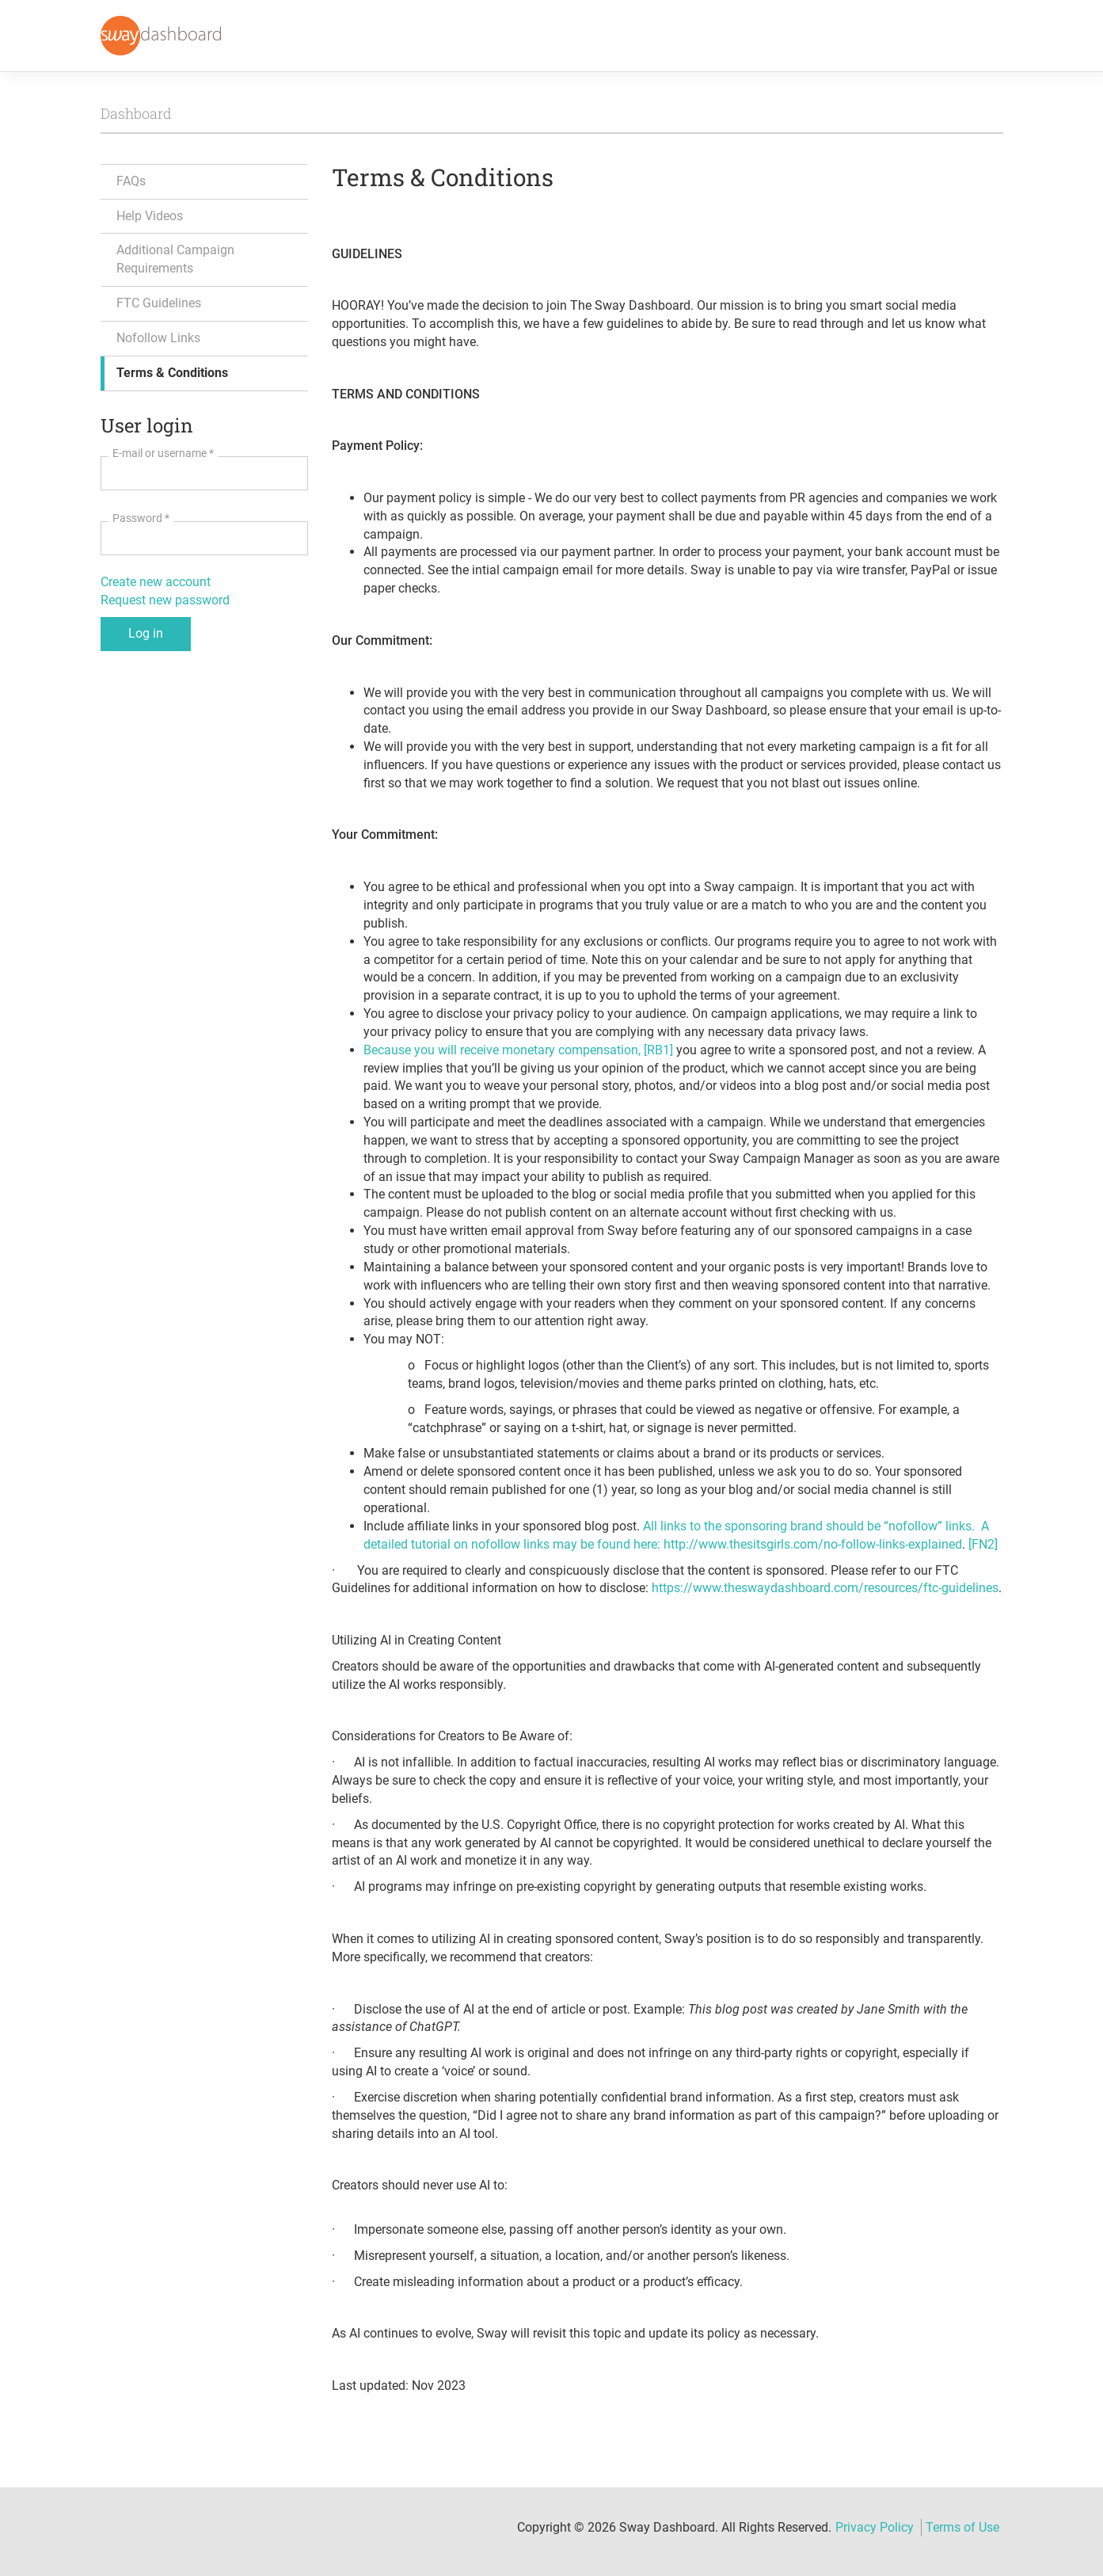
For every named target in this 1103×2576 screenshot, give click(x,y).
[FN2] (983, 1544)
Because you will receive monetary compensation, (503, 1049)
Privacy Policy (874, 2527)
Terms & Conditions (172, 372)
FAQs (131, 181)
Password (140, 518)
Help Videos (149, 215)
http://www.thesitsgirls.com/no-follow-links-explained (813, 1544)
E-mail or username (163, 453)
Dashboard (136, 113)
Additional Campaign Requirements (175, 259)
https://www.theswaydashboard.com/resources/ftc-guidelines (825, 1587)
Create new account (156, 581)
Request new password (165, 600)
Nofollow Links (158, 337)
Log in (145, 633)
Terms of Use (962, 2527)
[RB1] (658, 1049)
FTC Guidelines (158, 303)
